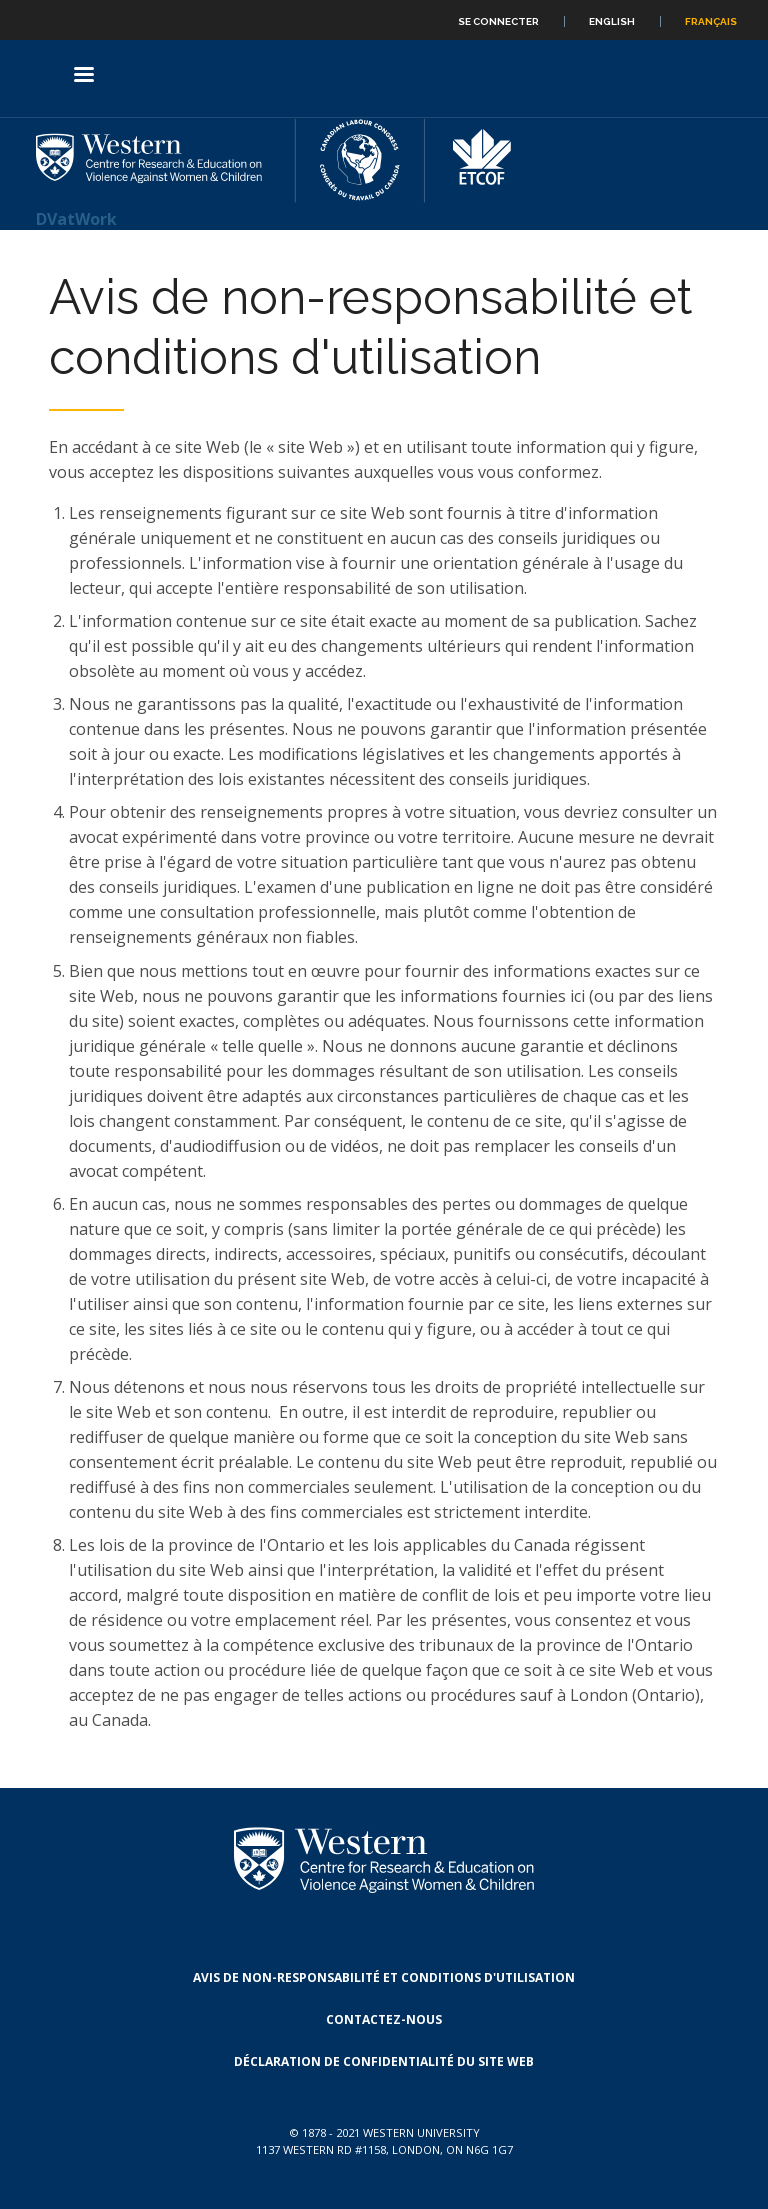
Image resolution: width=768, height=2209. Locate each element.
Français (711, 21)
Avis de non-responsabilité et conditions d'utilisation (384, 1977)
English (612, 21)
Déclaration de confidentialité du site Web (384, 2061)
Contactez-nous (384, 2019)
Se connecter (498, 21)
